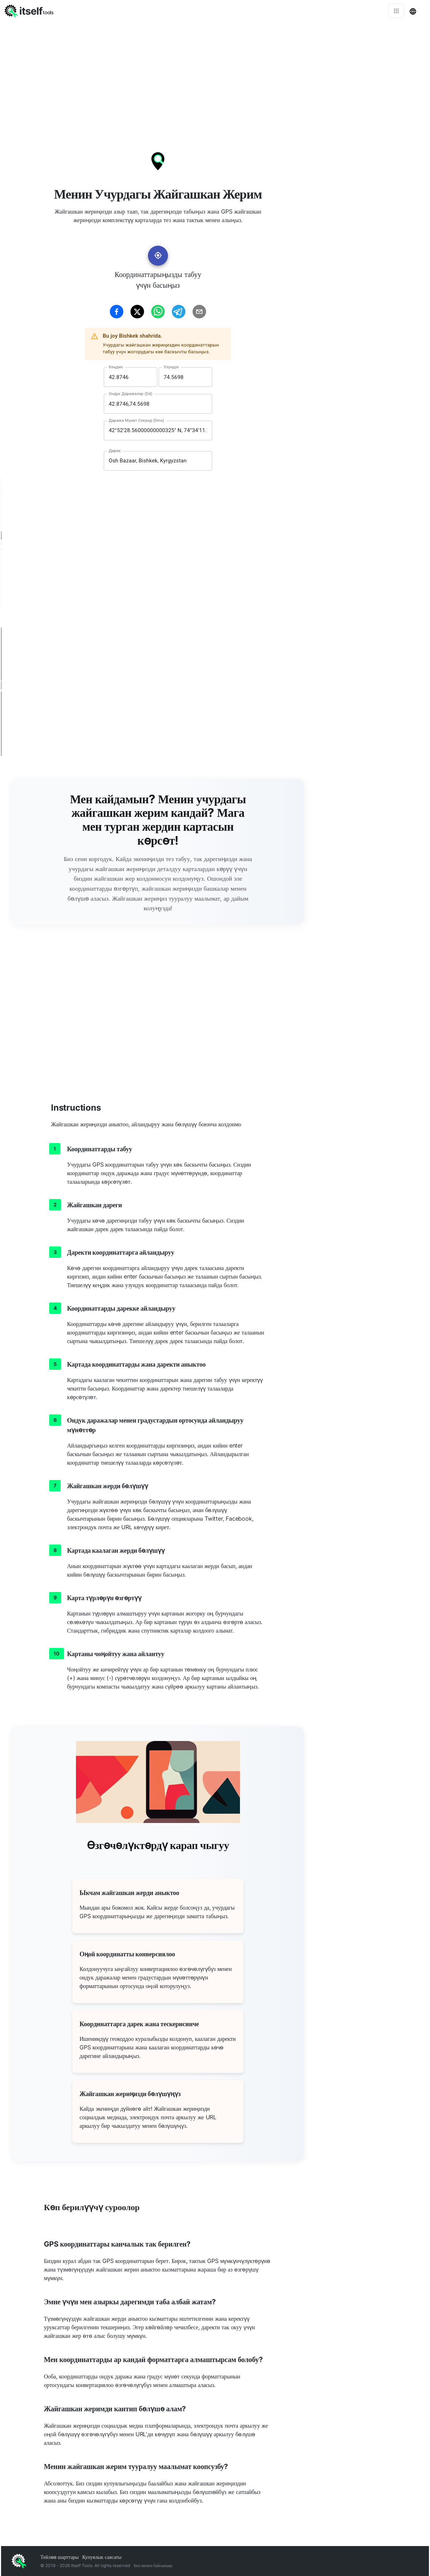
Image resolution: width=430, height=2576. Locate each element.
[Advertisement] (215, 75)
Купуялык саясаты (102, 2557)
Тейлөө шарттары (59, 2557)
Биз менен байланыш (153, 2565)
